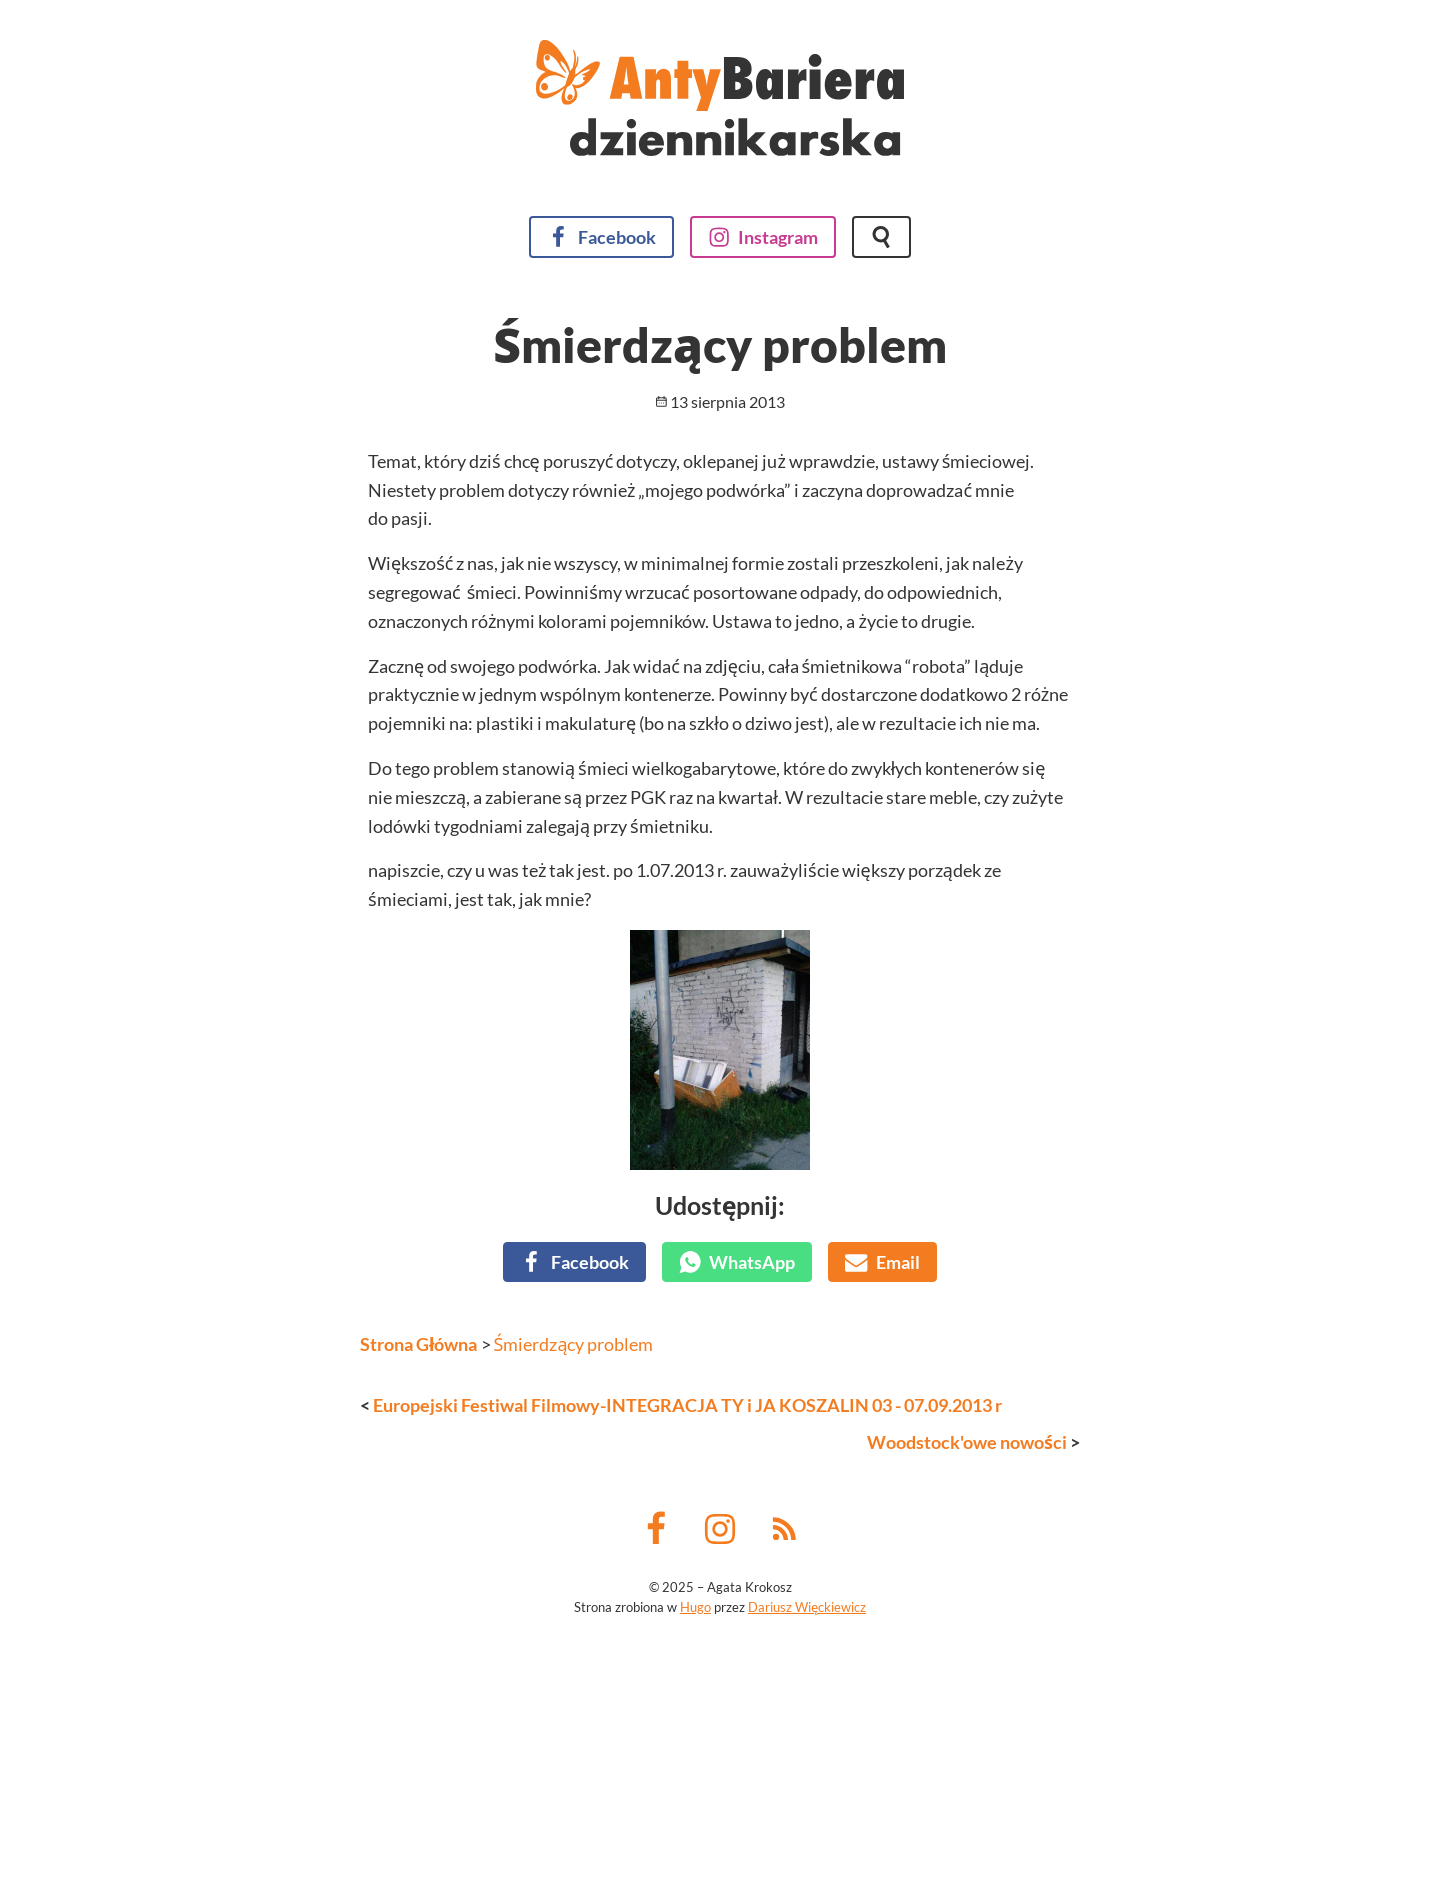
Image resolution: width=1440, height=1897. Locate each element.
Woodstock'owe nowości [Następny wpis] (967, 1682)
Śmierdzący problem (574, 1584)
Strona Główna (419, 1584)
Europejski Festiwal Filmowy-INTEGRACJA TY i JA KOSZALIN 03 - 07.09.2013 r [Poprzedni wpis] (687, 1645)
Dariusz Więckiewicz (807, 1847)
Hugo (695, 1847)
